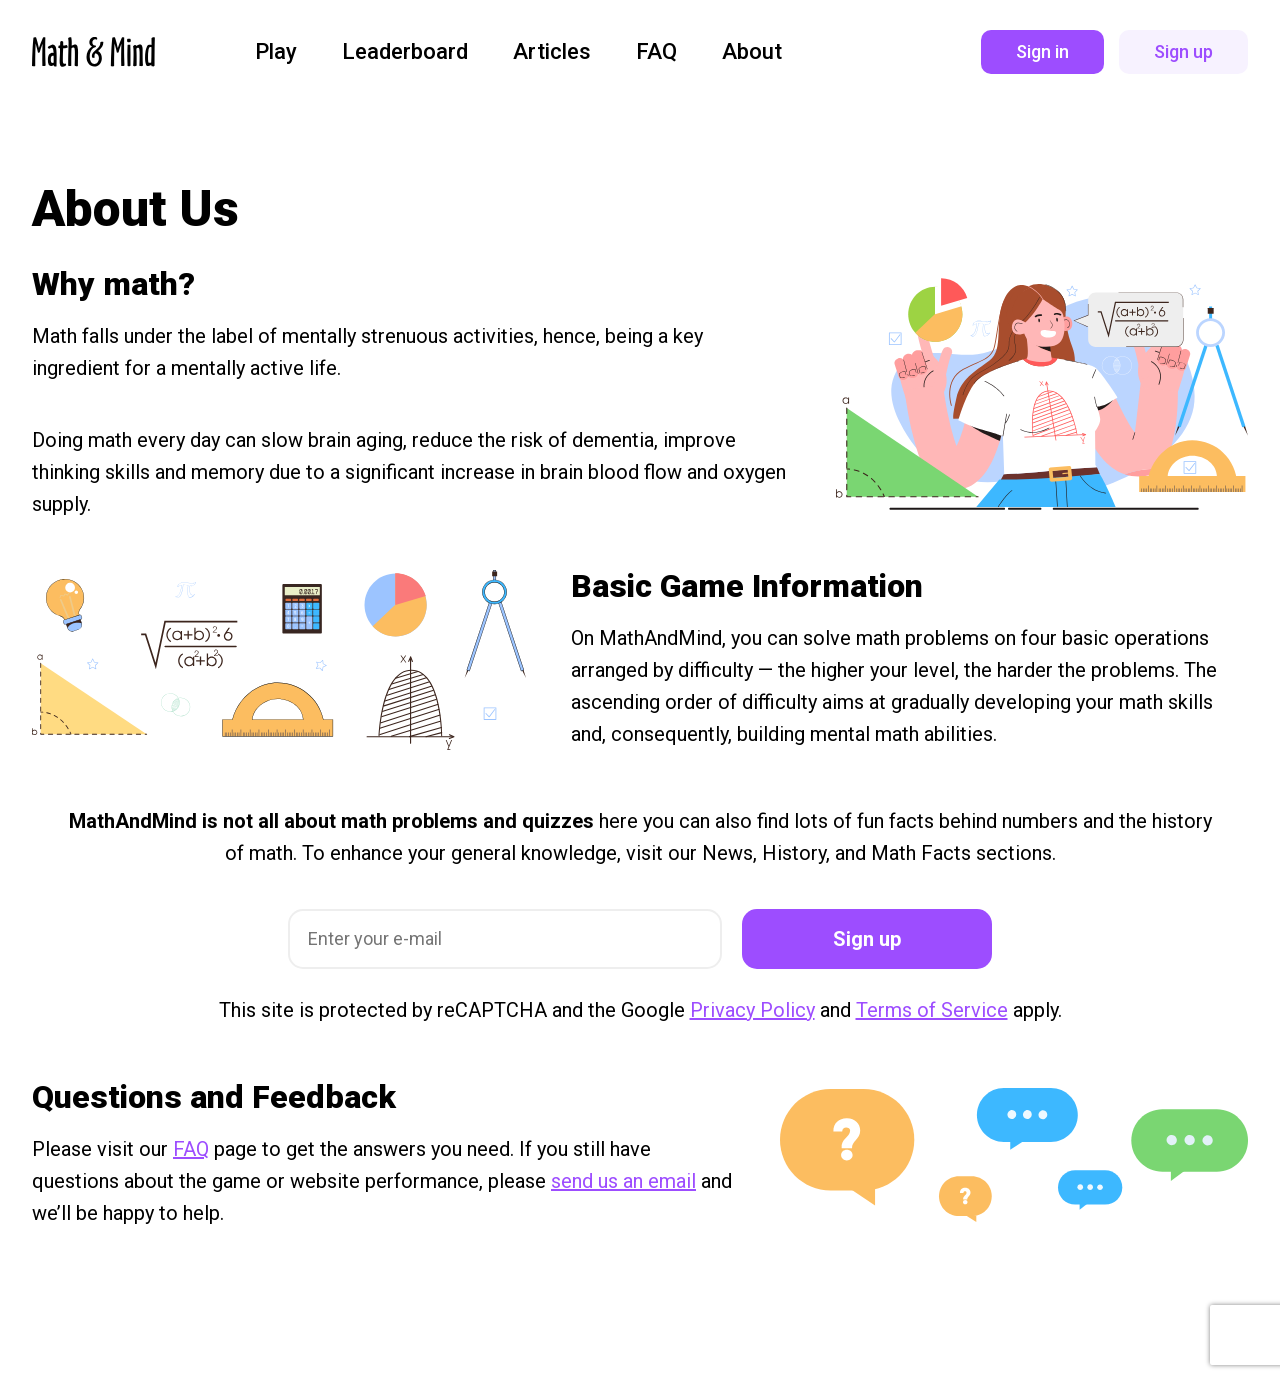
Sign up (867, 939)
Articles (552, 52)
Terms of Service (932, 1010)
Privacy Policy (752, 1010)
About (752, 52)
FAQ (656, 52)
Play (276, 52)
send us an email (623, 1181)
